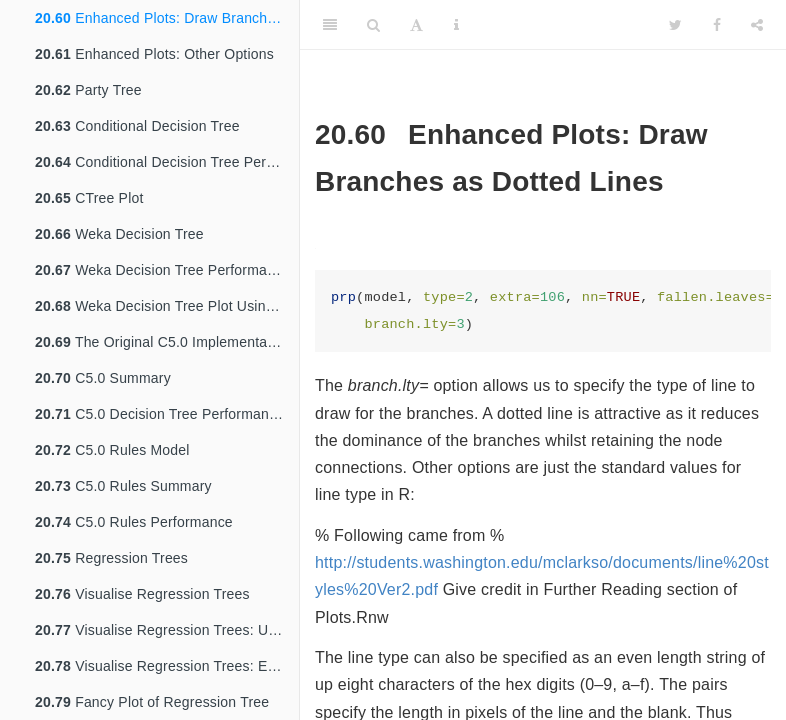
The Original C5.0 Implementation (163, 342)
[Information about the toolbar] (456, 25)
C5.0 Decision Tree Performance (159, 414)
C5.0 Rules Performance (134, 522)
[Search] (373, 25)
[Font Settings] (416, 25)
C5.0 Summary (103, 378)
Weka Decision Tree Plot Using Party (167, 306)
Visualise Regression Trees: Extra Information (167, 666)
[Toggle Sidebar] (330, 25)
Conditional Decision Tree (137, 126)
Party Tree (88, 90)
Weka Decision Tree (119, 234)
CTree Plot (89, 198)
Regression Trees (111, 558)
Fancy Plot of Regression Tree (152, 702)
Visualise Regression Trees (142, 594)
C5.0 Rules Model (112, 450)
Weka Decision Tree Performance (162, 270)
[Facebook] (717, 25)
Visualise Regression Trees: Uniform (167, 630)
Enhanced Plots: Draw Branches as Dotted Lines (167, 18)
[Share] (757, 25)
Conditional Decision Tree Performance (167, 162)
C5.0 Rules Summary (123, 486)
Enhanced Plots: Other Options (154, 54)
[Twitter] (675, 25)
